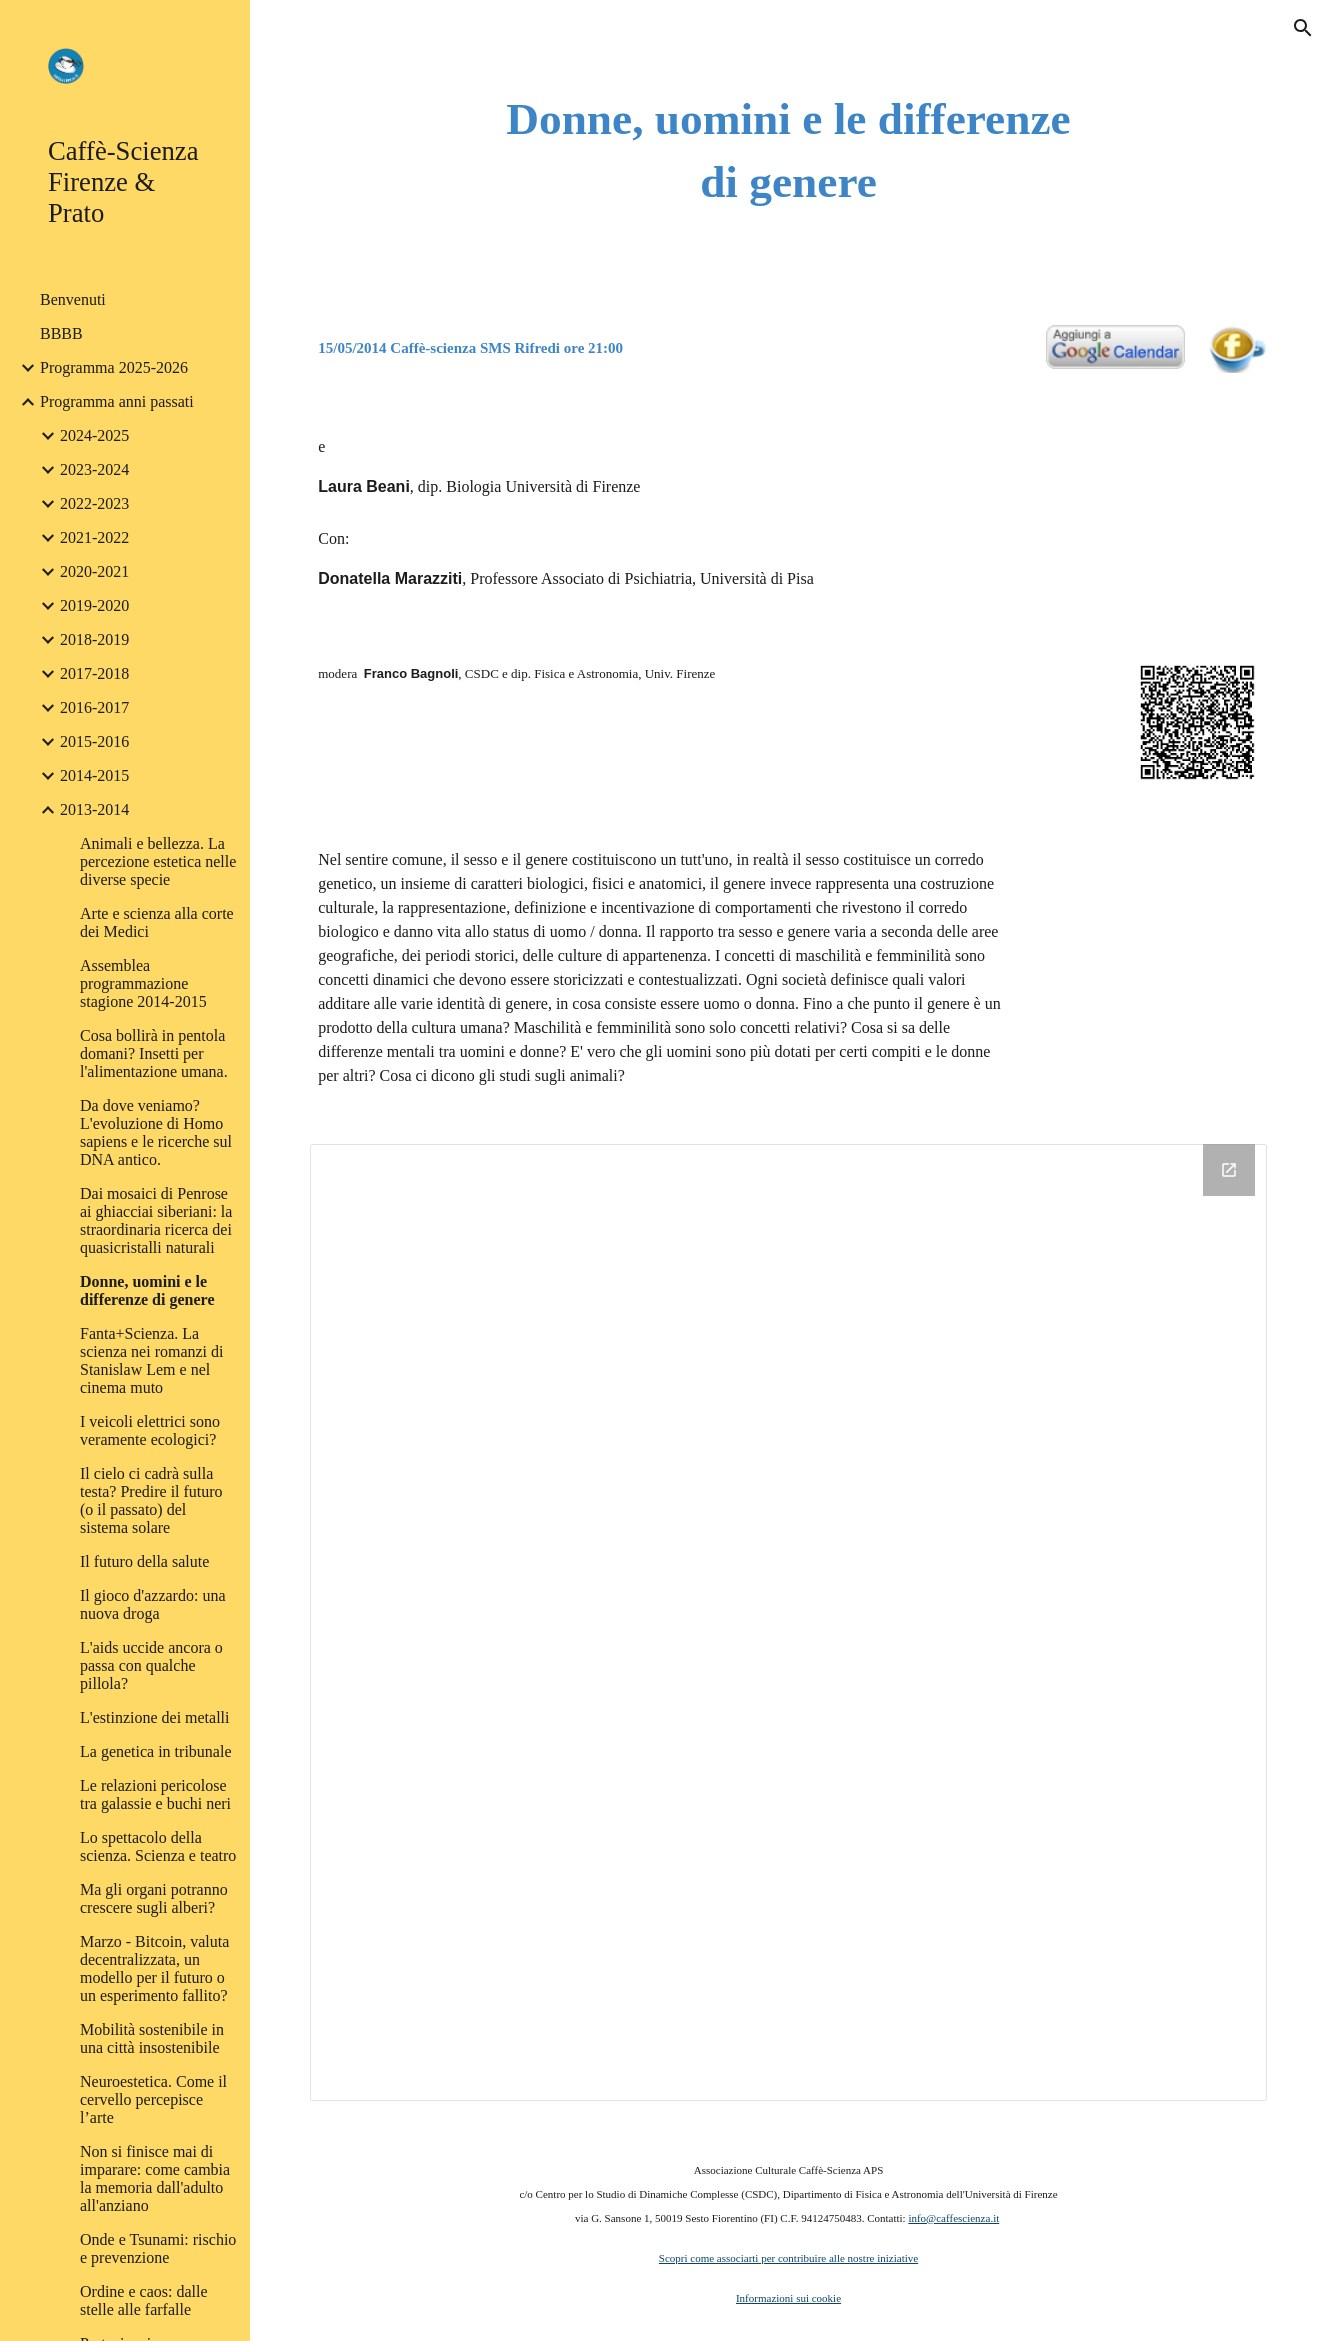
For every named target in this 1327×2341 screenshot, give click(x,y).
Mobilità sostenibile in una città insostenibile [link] (152, 2038)
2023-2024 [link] (94, 469)
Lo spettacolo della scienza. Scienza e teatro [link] (158, 1846)
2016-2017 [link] (94, 707)
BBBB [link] (61, 333)
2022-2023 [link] (94, 503)
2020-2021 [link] (94, 571)
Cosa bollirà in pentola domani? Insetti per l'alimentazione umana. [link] (154, 1053)
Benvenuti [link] (73, 299)
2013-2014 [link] (94, 809)
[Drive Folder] (788, 1622)
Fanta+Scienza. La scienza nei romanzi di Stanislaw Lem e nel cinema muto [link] (152, 1360)
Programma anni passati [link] (117, 401)
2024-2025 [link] (94, 435)
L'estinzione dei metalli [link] (155, 1717)
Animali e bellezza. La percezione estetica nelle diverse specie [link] (158, 861)
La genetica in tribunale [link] (155, 1751)
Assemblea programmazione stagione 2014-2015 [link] (143, 983)
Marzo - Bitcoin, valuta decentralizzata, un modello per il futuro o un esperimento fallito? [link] (154, 1968)
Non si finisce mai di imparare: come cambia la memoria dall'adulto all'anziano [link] (155, 2178)
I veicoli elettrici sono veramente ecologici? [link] (150, 1430)
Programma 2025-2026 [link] (114, 367)
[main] (788, 150)
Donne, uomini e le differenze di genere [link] (147, 1290)
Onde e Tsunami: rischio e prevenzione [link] (158, 2248)
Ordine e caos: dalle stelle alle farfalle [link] (144, 2300)
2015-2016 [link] (94, 741)
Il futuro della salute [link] (144, 1561)
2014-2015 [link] (94, 775)
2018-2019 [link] (94, 639)
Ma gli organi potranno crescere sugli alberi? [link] (154, 1898)
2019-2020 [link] (94, 605)
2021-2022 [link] (94, 537)
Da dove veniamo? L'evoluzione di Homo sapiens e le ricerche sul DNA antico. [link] (156, 1132)
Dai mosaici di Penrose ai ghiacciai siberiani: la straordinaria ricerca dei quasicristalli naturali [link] (156, 1220)
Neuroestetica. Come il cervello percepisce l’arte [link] (153, 2099)
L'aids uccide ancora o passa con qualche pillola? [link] (151, 1665)
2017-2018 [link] (94, 673)
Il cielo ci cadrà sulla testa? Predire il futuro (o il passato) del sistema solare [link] (151, 1500)
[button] (1303, 28)
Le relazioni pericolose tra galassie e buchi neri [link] (155, 1794)
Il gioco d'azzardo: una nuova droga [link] (152, 1604)
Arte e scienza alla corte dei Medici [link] (157, 922)
